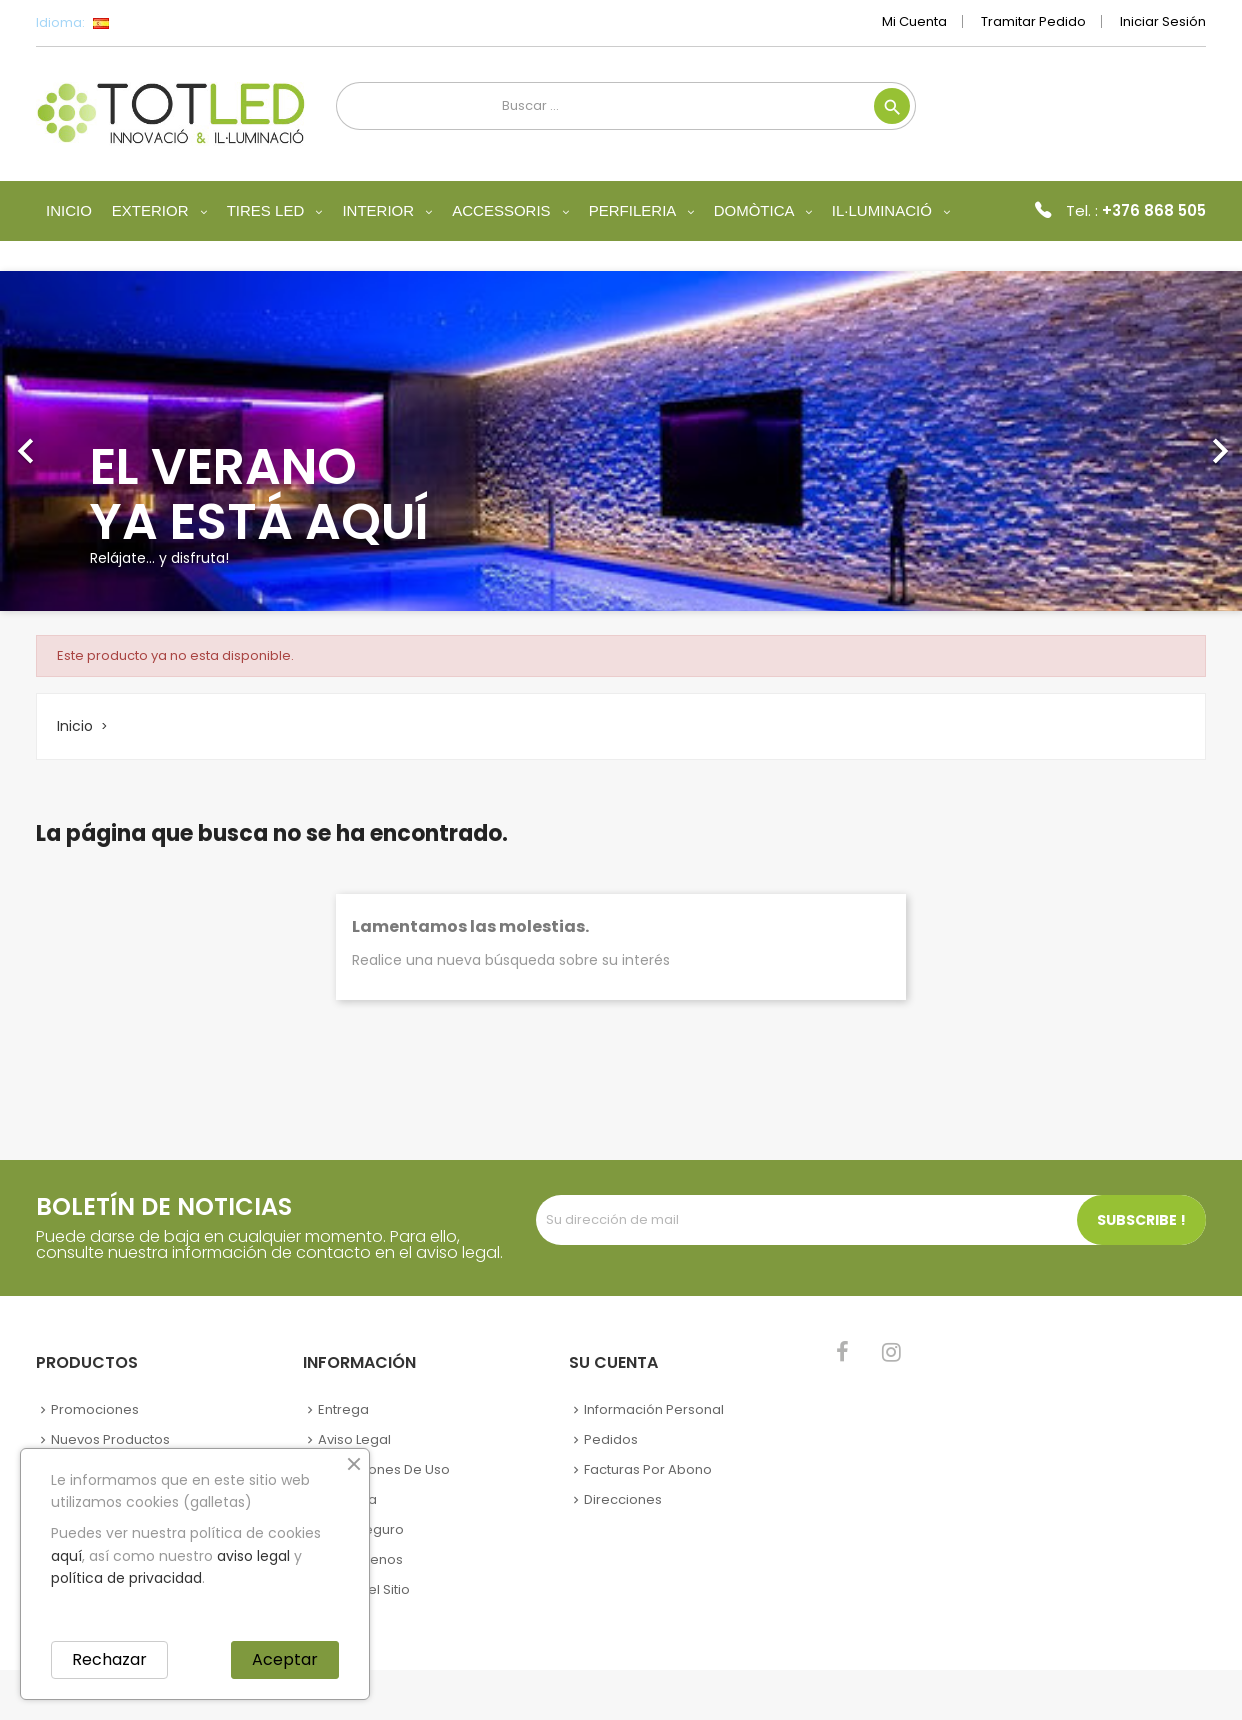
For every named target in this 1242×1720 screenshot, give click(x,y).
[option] (621, 441)
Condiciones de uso (384, 1469)
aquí (66, 1556)
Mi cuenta (914, 21)
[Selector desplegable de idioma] (145, 23)
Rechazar (109, 1659)
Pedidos (611, 1439)
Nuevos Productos (110, 1439)
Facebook (842, 1352)
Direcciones (623, 1499)
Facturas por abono (648, 1469)
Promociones (95, 1409)
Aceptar (285, 1659)
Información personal (654, 1409)
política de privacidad (126, 1578)
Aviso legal (354, 1439)
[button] (93, 441)
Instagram (891, 1352)
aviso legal (253, 1556)
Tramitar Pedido (1033, 21)
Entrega (343, 1409)
